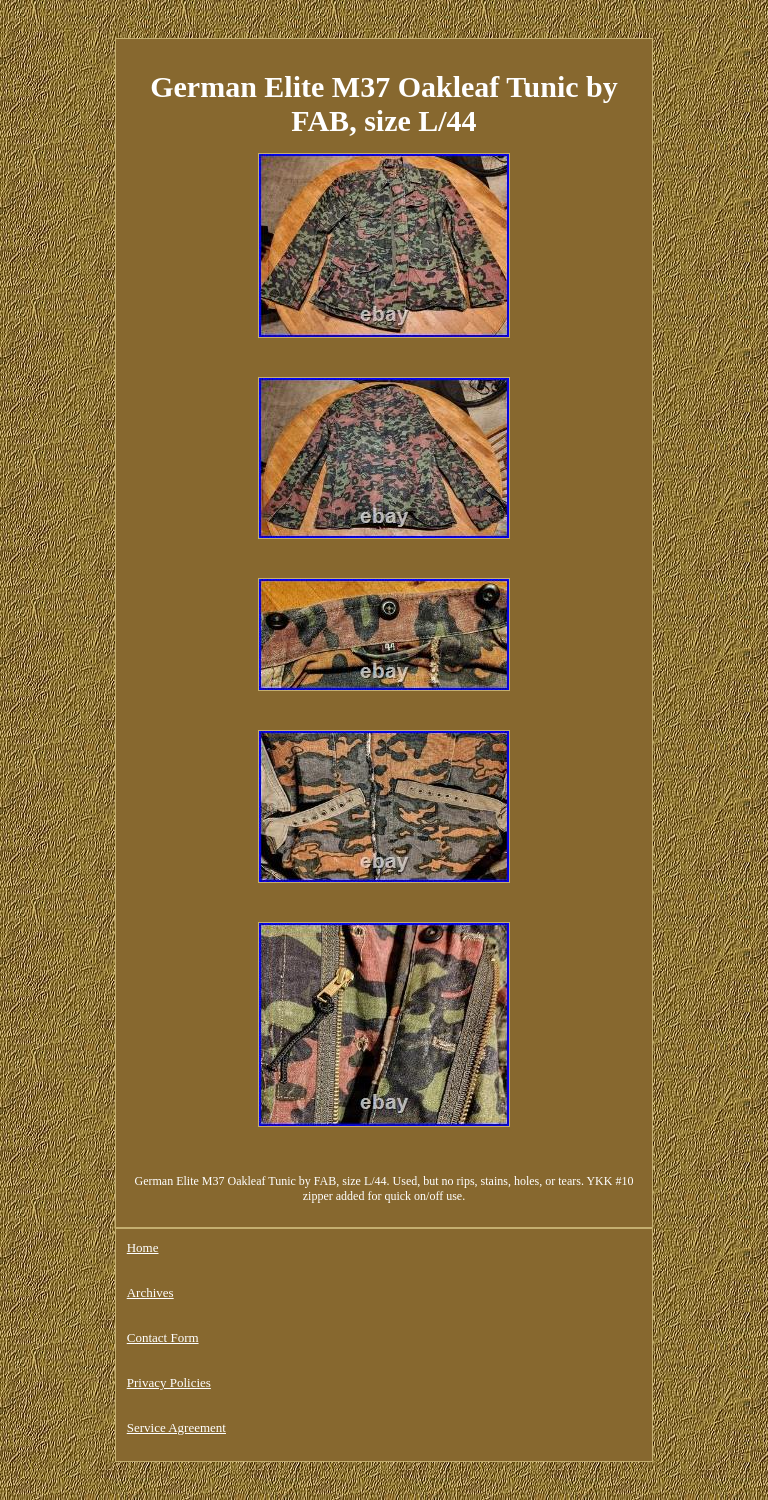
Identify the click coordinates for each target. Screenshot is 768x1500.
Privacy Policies (169, 1382)
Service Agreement (176, 1427)
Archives (150, 1292)
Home (143, 1247)
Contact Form (163, 1337)
